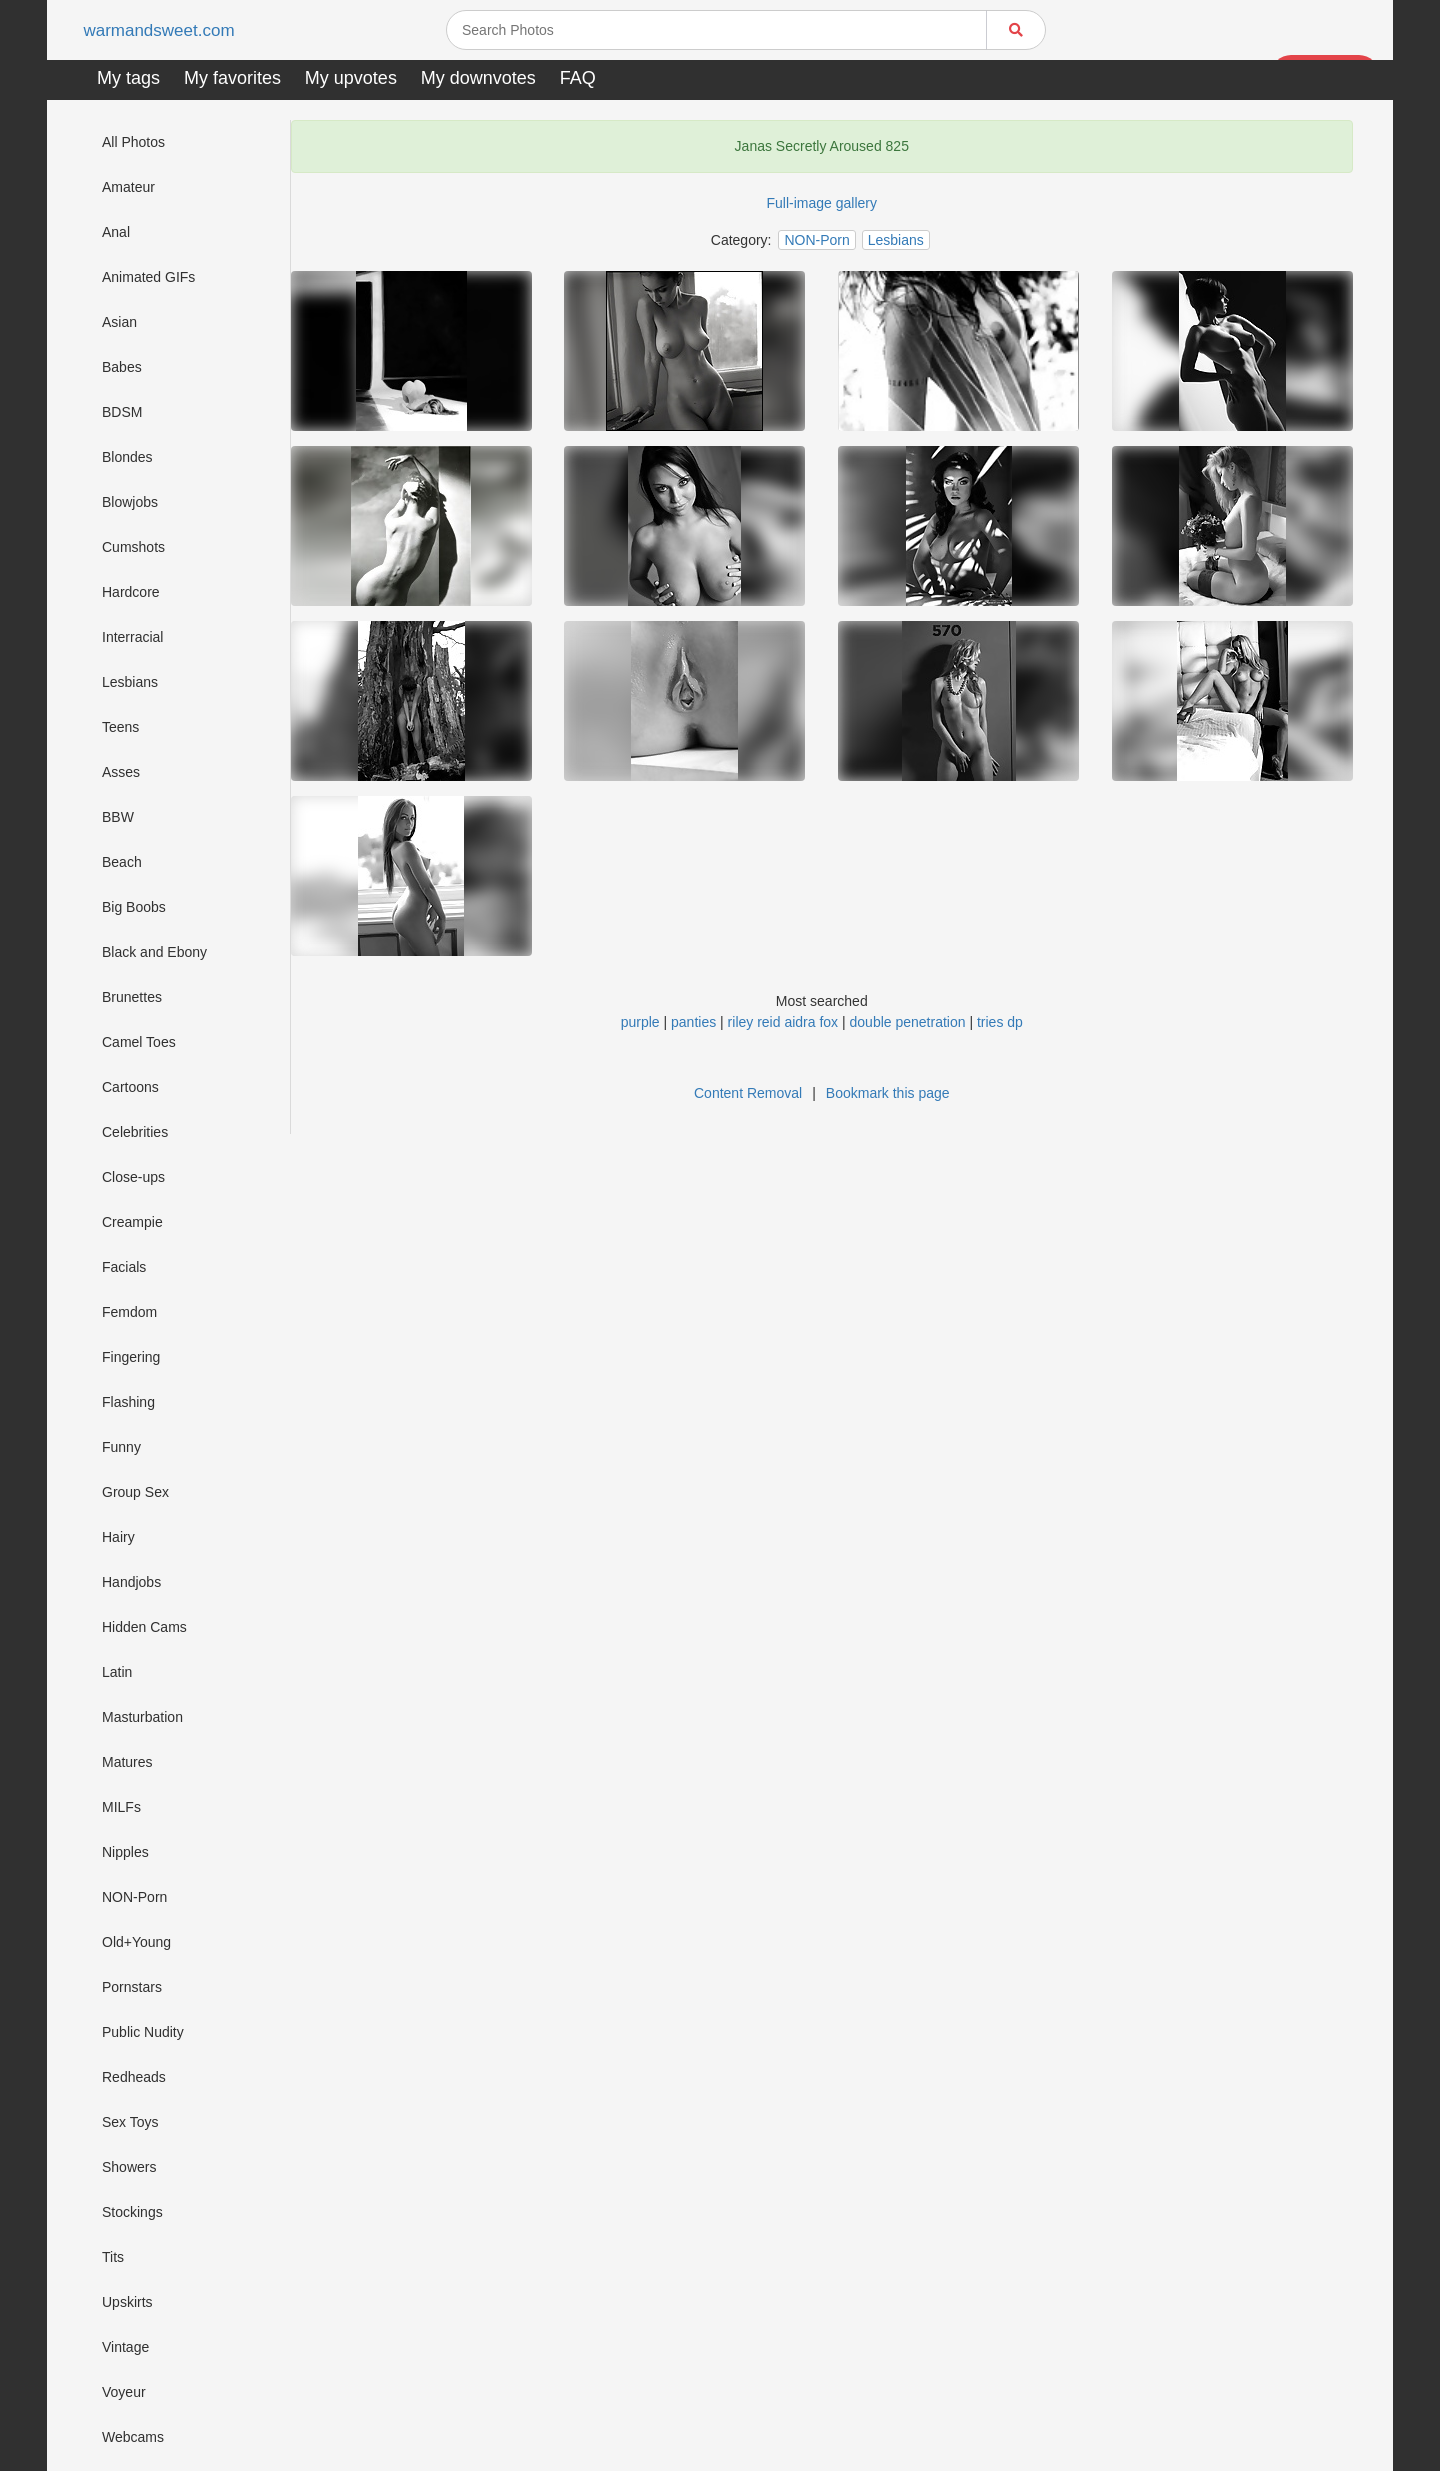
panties (693, 1022)
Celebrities (135, 1132)
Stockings (132, 2212)
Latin (117, 1672)
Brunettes (132, 997)
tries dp (1000, 1022)
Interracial (132, 637)
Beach (122, 862)
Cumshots (133, 547)
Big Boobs (134, 907)
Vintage (125, 2347)
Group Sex (135, 1492)
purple (640, 1022)
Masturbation (142, 1717)
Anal (116, 232)
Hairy (118, 1537)
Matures (127, 1762)
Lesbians (130, 682)
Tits (113, 2257)
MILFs (121, 1807)
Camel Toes (139, 1042)
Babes (122, 367)
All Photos (133, 142)
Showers (129, 2167)
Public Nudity (143, 2032)
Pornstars (132, 1987)
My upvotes (351, 78)
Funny (121, 1447)
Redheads (134, 2077)
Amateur (128, 187)
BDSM (122, 412)
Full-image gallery (822, 203)
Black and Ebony (154, 952)
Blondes (127, 457)
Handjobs (131, 1582)
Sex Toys (130, 2122)
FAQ (578, 78)
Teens (120, 727)
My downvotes (478, 78)
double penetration (908, 1022)
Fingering (131, 1357)
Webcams (133, 2437)
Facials (124, 1267)
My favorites (232, 78)
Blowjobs (130, 502)
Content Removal (748, 1093)
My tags (128, 78)
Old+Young (136, 1942)
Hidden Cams (144, 1627)
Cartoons (130, 1087)
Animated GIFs (148, 277)
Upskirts (127, 2302)
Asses (121, 772)
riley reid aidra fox (783, 1022)
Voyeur (124, 2392)
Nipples (125, 1852)
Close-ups (133, 1177)
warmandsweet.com (162, 30)
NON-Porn (134, 1897)
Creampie (132, 1222)
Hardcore (131, 592)
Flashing (128, 1402)
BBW (118, 817)
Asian (119, 322)
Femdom (129, 1312)
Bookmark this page (888, 1093)
